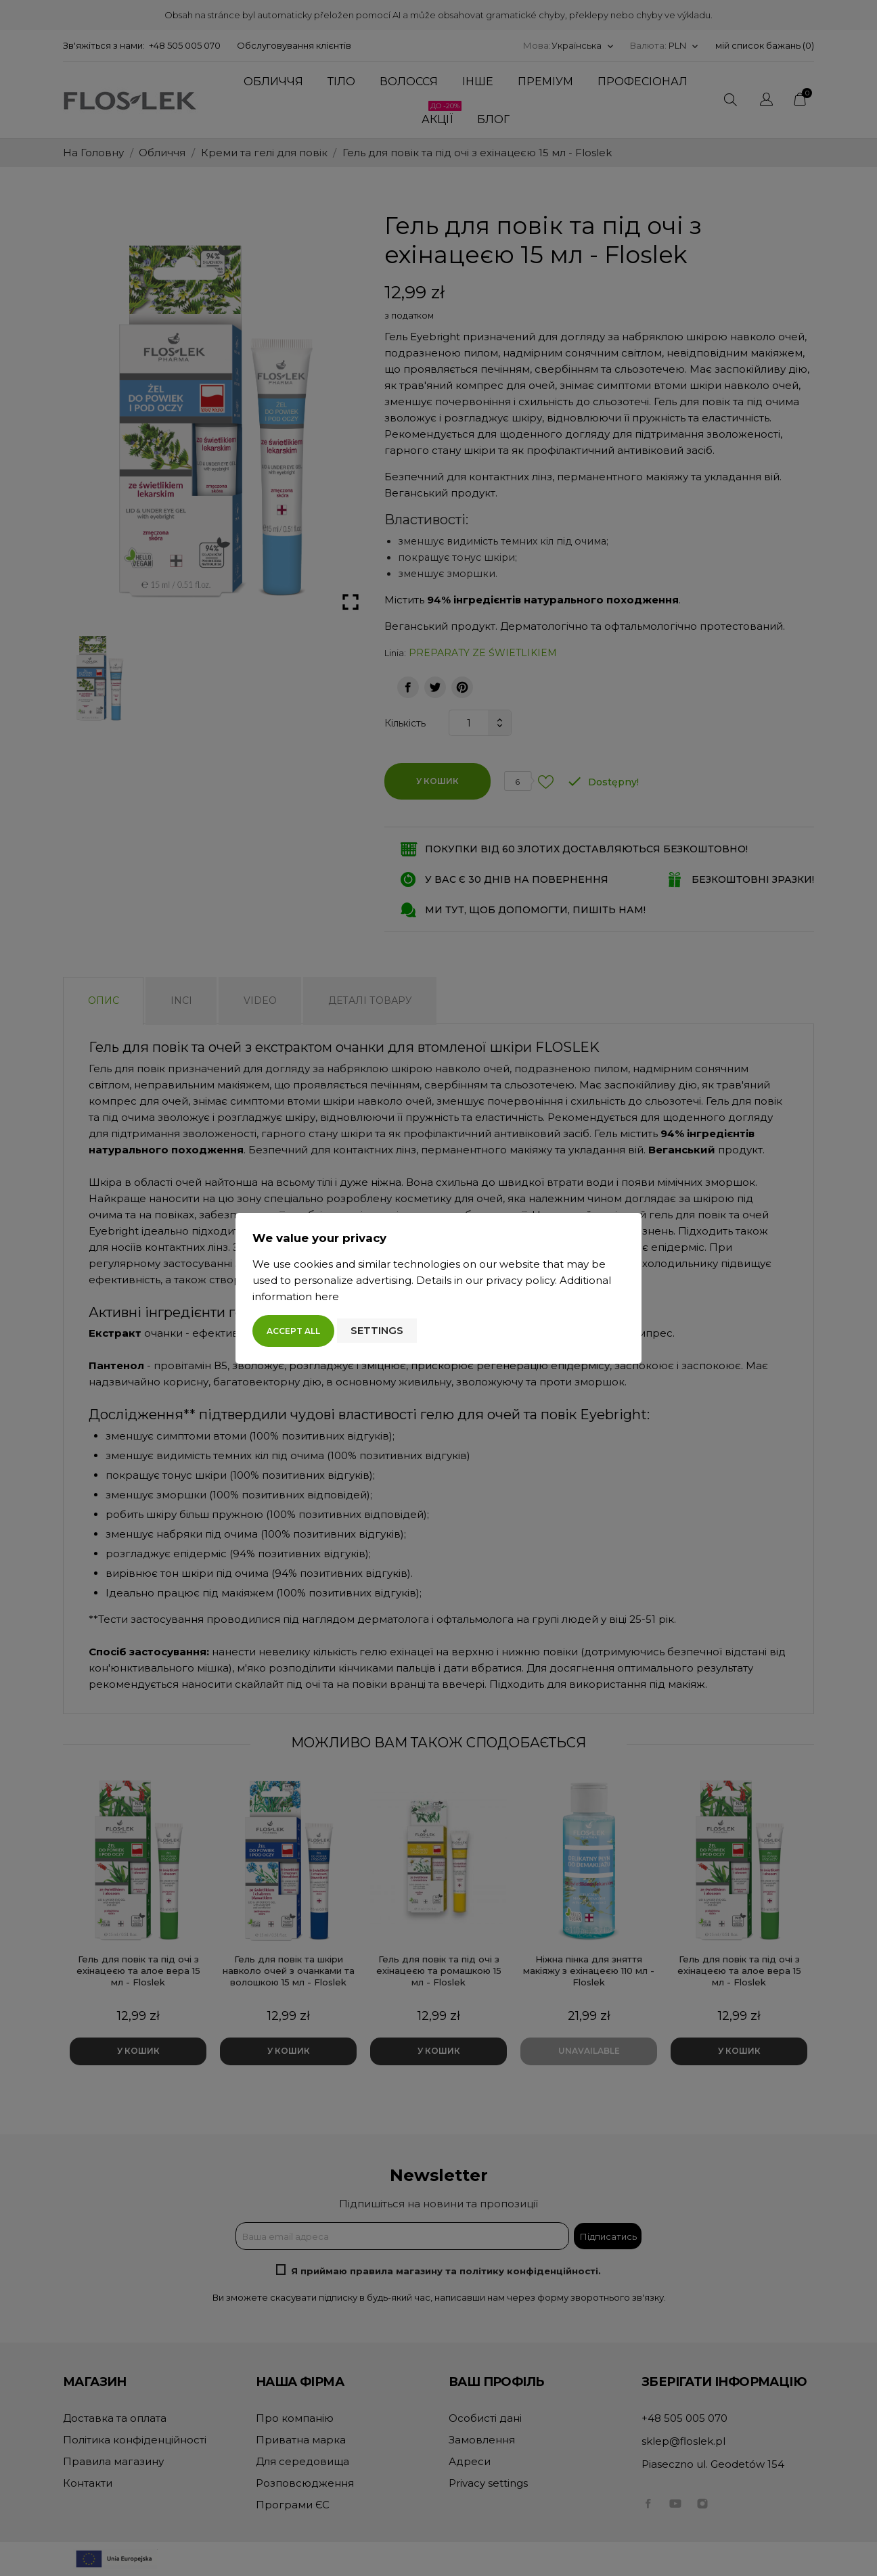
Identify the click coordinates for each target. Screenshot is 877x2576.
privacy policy (520, 1280)
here (327, 1296)
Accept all (293, 1331)
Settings (377, 1330)
